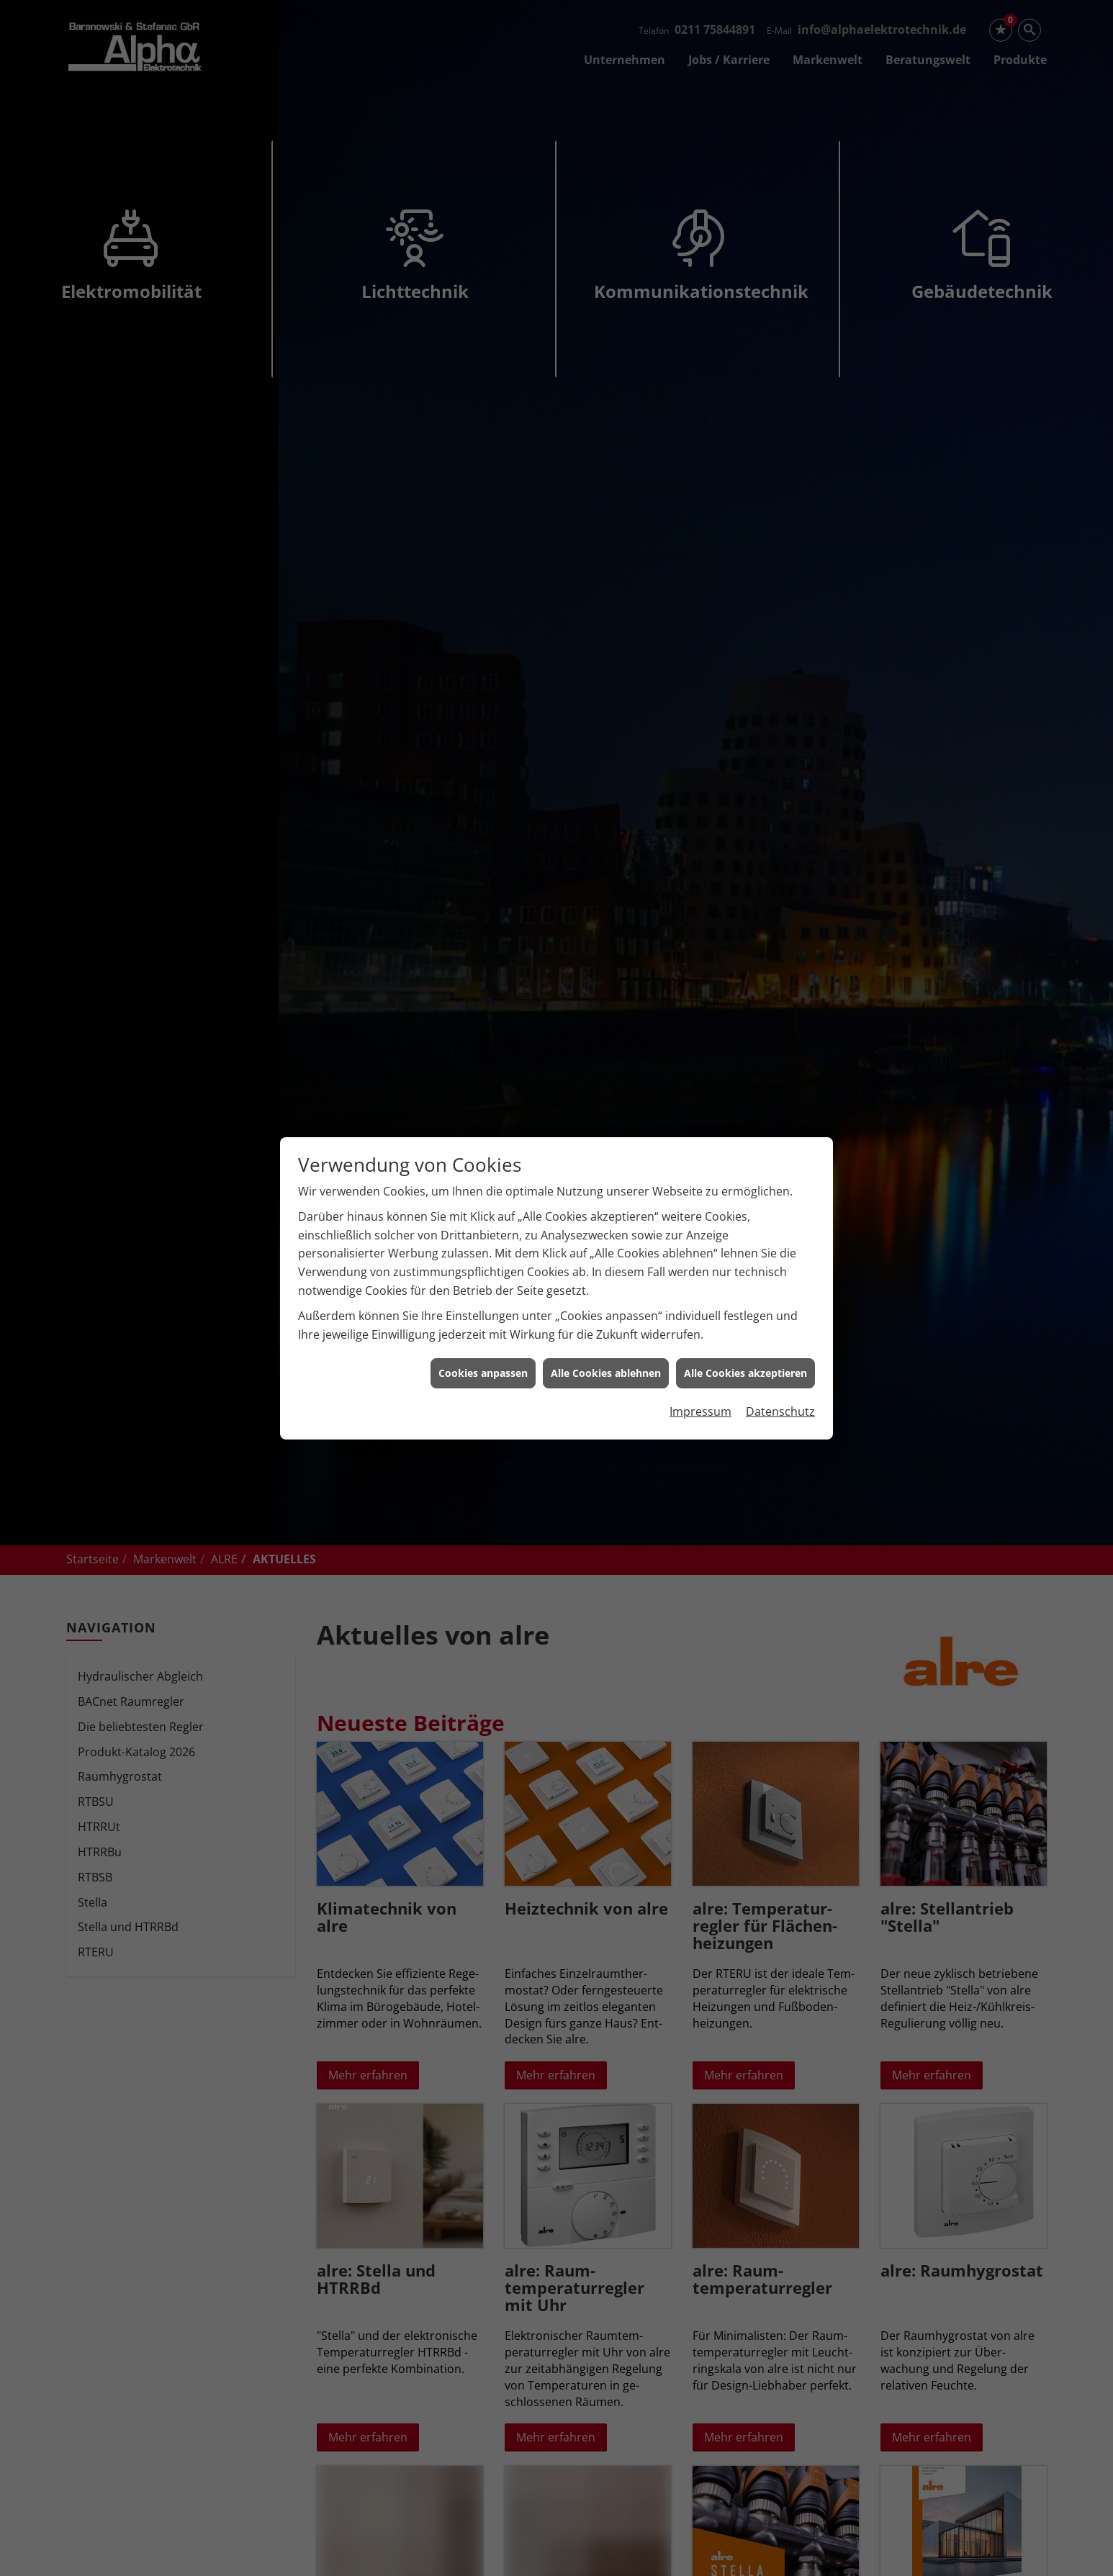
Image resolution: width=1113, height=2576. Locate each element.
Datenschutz (780, 1411)
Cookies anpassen (483, 1373)
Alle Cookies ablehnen (606, 1373)
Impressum (700, 1411)
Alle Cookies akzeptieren (745, 1373)
